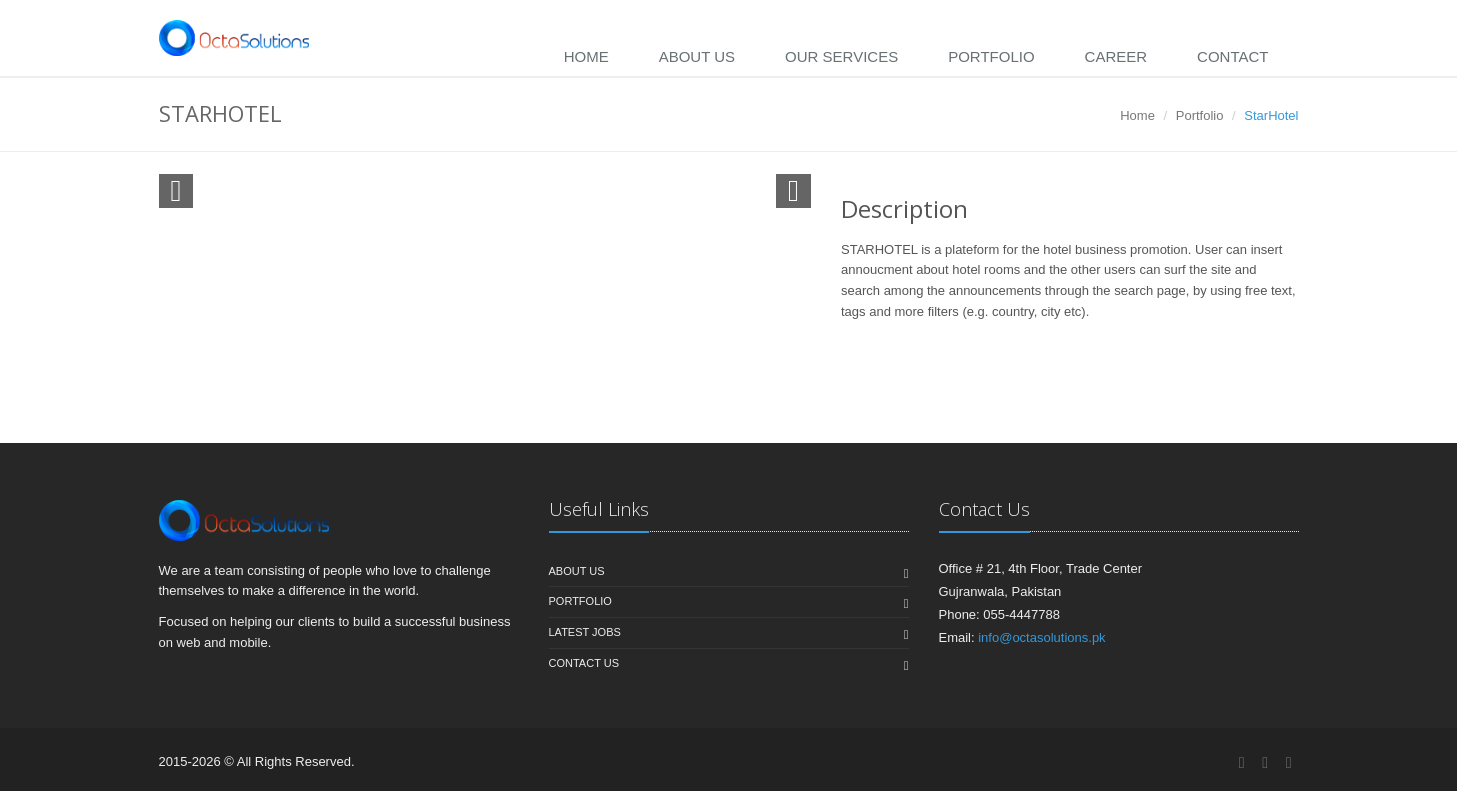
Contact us (584, 663)
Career (1116, 56)
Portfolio (991, 56)
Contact (1232, 56)
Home (586, 56)
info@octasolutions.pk (1041, 637)
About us (577, 571)
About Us (697, 56)
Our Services (841, 56)
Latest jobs (585, 632)
